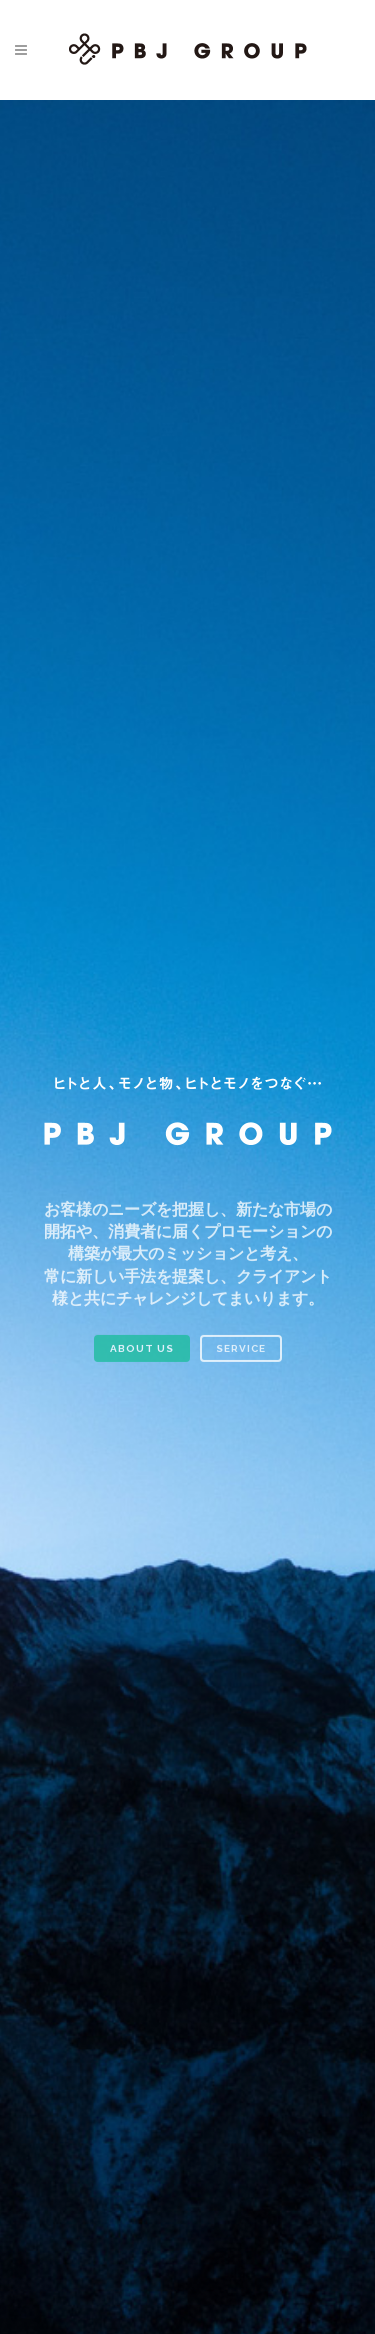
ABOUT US (142, 1356)
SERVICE (241, 1356)
